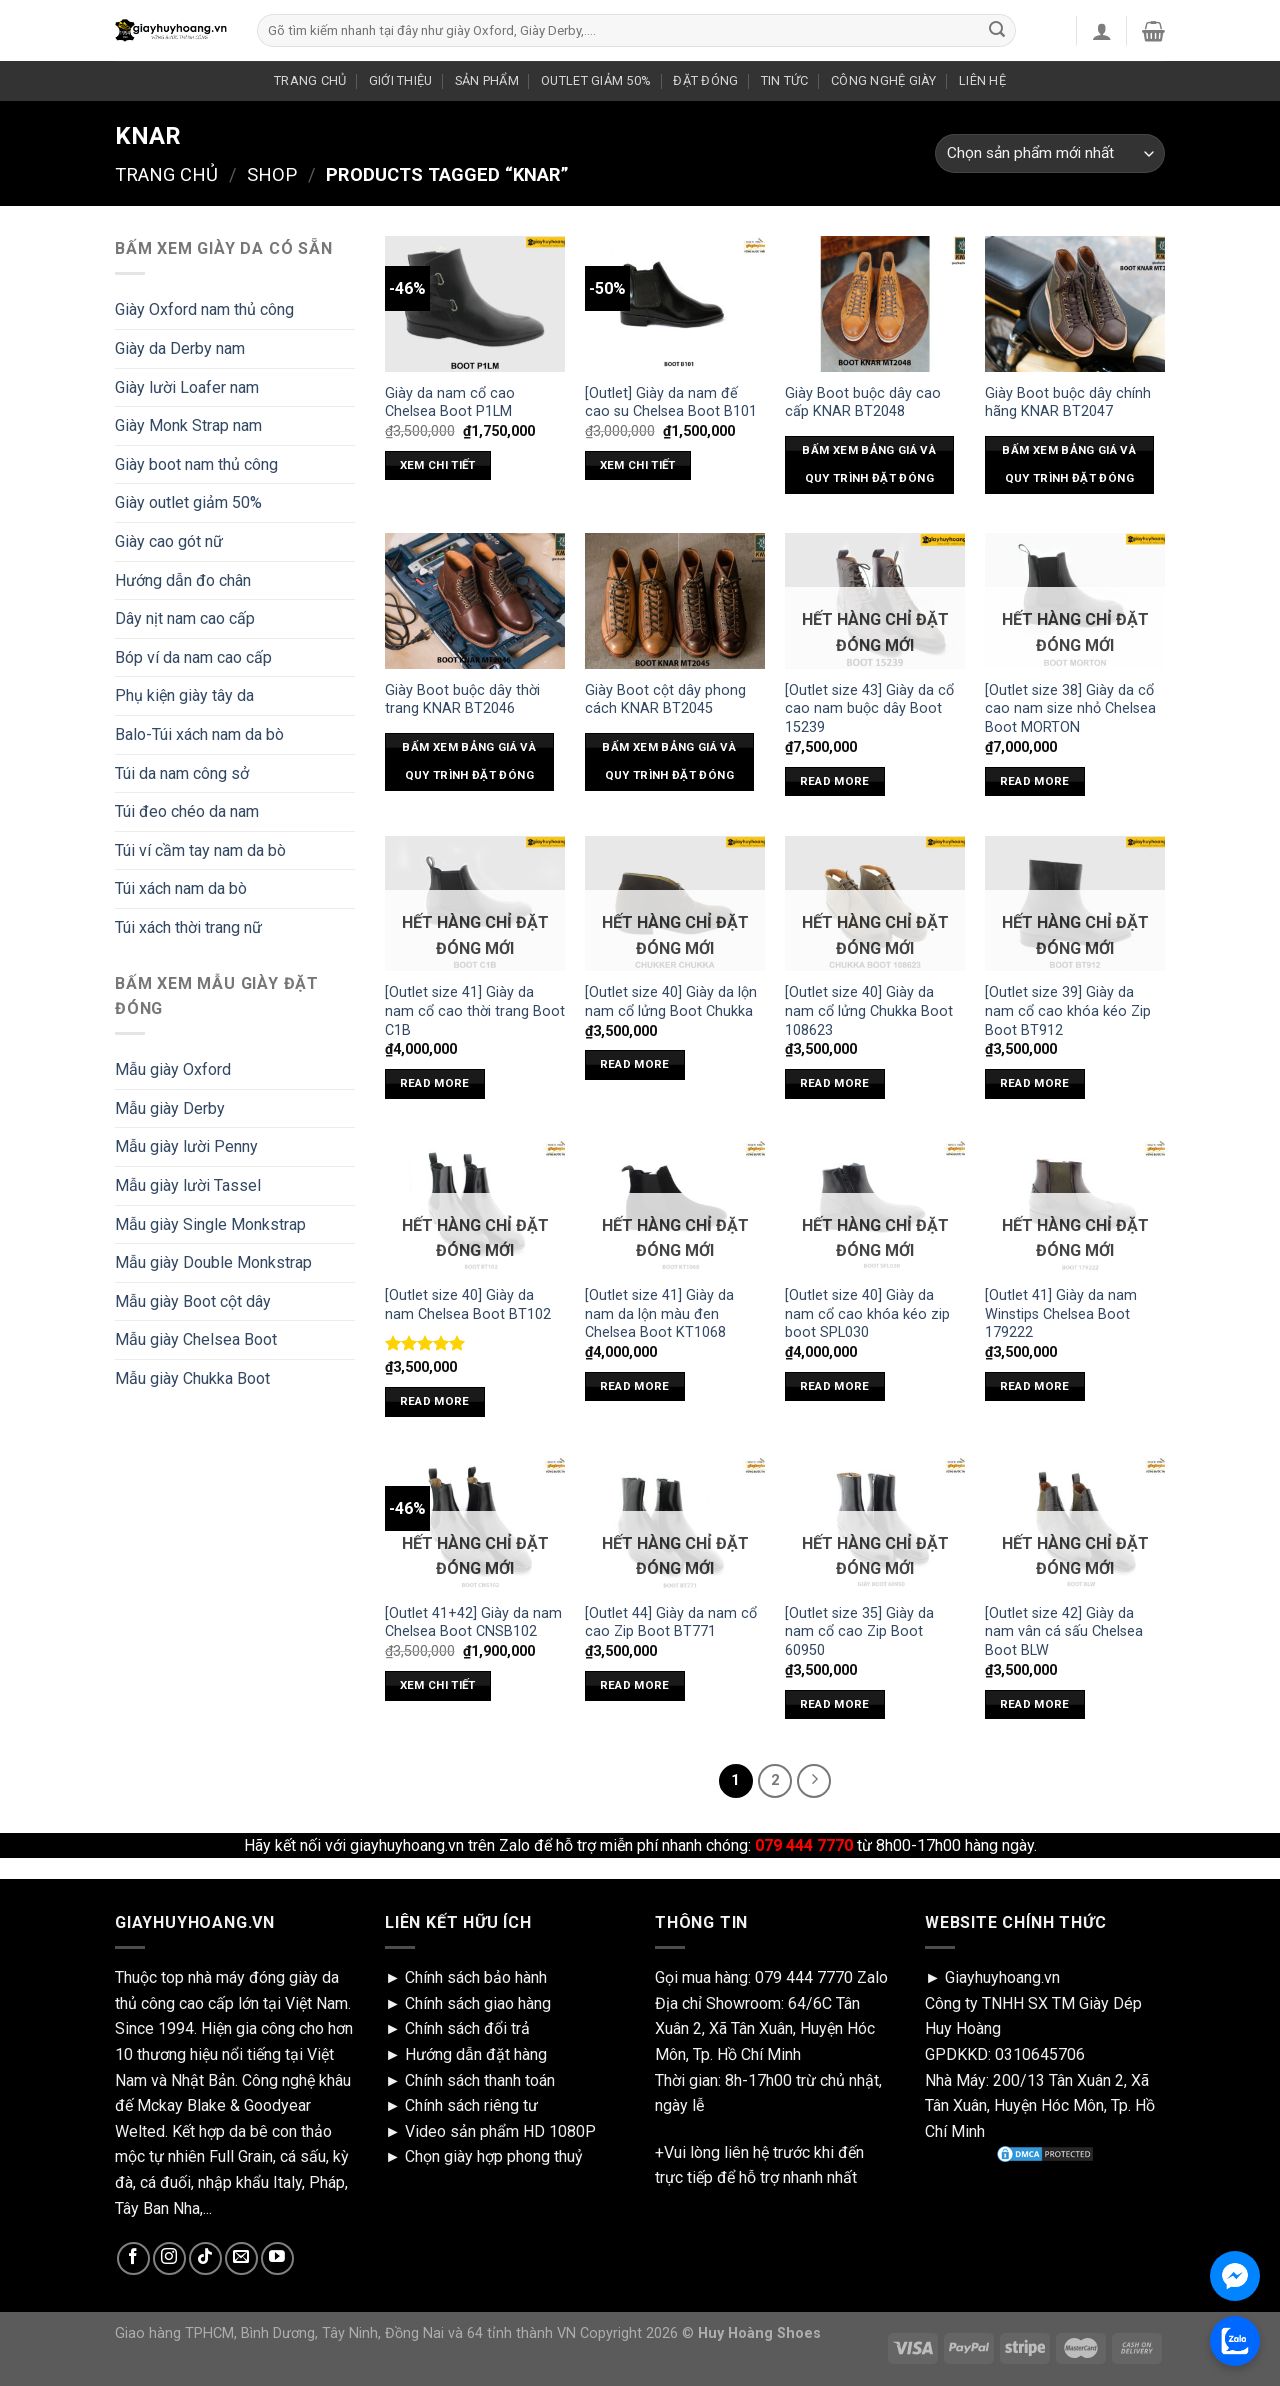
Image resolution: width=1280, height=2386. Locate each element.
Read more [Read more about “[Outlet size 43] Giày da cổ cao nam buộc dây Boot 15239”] (835, 781)
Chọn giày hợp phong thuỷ (494, 2156)
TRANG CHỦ (310, 80)
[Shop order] (1050, 153)
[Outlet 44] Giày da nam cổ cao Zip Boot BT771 (671, 1623)
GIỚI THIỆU (401, 80)
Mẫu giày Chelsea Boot (196, 1339)
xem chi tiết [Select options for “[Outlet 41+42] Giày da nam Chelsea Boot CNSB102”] (438, 1685)
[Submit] (997, 31)
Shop (272, 174)
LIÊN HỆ (982, 80)
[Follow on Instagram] (169, 2258)
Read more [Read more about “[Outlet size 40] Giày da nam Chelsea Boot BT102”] (435, 1401)
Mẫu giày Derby (170, 1108)
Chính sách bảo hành (476, 1977)
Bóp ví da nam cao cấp (193, 657)
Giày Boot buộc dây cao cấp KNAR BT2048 (863, 403)
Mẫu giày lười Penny (186, 1146)
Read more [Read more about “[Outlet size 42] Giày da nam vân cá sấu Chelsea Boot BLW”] (1035, 1704)
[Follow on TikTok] (205, 2258)
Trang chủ (166, 174)
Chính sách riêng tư (471, 2105)
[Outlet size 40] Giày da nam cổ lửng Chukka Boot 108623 (869, 1011)
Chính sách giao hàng (478, 2003)
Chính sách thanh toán (480, 2080)
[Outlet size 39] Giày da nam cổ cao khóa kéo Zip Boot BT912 (1068, 1011)
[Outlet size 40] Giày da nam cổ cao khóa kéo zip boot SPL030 (867, 1314)
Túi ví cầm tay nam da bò (200, 850)
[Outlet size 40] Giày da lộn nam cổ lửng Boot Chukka (671, 1002)
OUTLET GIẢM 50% (596, 80)
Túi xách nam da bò (181, 888)
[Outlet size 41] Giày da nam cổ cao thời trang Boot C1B (475, 1011)
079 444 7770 (804, 1977)
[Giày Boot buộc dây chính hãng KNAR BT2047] (1075, 303)
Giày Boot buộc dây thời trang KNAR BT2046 (462, 700)
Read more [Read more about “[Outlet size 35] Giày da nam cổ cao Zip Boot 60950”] (835, 1704)
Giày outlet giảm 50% (188, 502)
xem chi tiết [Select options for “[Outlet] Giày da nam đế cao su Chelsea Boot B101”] (638, 465)
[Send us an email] (241, 2258)
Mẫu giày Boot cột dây (193, 1301)
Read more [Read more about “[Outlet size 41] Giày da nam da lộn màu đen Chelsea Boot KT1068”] (635, 1386)
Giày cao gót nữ (169, 541)
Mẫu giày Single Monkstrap (210, 1224)
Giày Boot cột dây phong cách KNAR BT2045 (665, 700)
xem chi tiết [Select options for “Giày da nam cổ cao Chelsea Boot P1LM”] (438, 465)
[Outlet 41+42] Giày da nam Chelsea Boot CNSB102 (473, 1623)
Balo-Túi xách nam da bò (199, 734)
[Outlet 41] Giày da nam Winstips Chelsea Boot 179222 (1061, 1314)
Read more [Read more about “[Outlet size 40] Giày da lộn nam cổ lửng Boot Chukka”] (635, 1064)
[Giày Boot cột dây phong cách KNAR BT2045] (675, 600)
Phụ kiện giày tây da (184, 695)
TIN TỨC (785, 80)
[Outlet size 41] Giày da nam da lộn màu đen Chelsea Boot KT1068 (659, 1314)
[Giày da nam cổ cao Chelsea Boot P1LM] (475, 303)
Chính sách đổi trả (467, 2028)
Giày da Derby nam (180, 348)
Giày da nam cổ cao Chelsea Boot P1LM (450, 403)
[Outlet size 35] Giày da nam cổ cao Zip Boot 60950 (859, 1632)
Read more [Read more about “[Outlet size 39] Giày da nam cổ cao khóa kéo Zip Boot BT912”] (1035, 1083)
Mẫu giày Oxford (173, 1069)
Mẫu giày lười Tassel (188, 1185)
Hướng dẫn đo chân (183, 580)
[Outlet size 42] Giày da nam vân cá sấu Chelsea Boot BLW (1064, 1632)
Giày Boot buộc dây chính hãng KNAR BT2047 (1068, 403)
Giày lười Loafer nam (187, 387)
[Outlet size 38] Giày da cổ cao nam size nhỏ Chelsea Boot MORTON (1070, 709)
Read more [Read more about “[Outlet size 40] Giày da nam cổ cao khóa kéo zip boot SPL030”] (835, 1386)
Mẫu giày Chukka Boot (192, 1378)
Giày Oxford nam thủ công (204, 309)
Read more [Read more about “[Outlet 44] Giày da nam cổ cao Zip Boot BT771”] (635, 1685)
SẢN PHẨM (487, 80)
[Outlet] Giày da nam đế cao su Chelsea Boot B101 (671, 403)
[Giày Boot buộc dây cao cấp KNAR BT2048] (875, 303)
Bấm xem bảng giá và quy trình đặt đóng (869, 464)
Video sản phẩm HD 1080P (500, 2131)
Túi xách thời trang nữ (188, 927)
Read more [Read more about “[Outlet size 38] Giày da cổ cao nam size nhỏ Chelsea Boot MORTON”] (1035, 781)
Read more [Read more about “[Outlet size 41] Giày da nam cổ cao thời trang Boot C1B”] (435, 1083)
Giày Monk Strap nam (188, 425)
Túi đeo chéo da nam (187, 811)
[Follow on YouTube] (277, 2258)
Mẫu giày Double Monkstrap (213, 1262)
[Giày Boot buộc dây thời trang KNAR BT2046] (475, 600)
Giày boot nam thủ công (196, 464)
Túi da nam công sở (182, 773)
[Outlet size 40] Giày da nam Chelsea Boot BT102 (468, 1305)
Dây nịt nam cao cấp (185, 618)
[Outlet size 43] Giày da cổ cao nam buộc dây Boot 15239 (869, 709)
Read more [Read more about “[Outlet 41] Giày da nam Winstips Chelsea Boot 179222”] (1035, 1386)
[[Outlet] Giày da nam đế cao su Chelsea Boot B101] (675, 303)
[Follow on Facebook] (133, 2258)
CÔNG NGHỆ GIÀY (884, 80)
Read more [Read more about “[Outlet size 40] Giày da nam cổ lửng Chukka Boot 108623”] (835, 1083)
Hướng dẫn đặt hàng (476, 2054)
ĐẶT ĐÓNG (705, 80)
